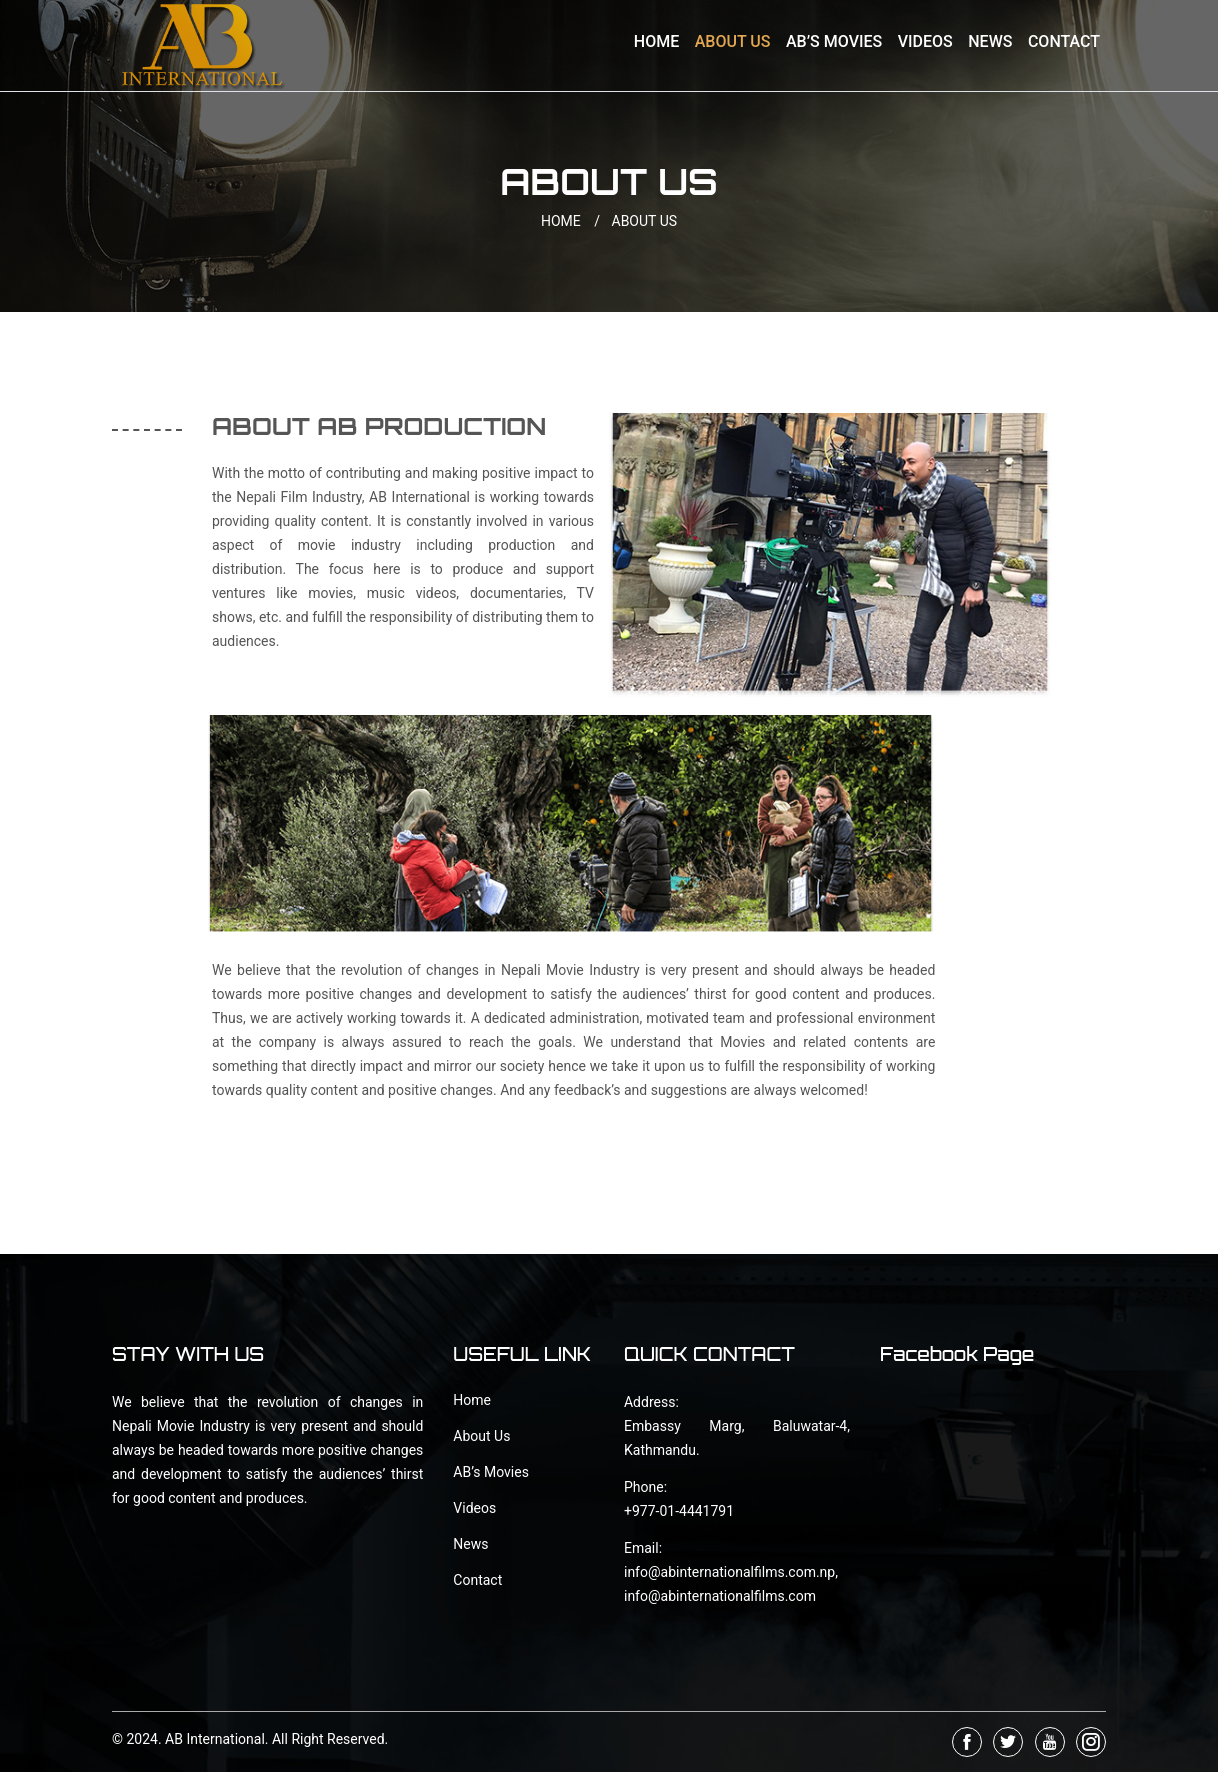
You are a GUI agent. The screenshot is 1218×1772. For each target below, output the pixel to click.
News (990, 41)
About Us (733, 41)
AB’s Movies (834, 41)
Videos (925, 41)
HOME (574, 221)
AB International (215, 1739)
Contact (1064, 41)
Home (656, 41)
